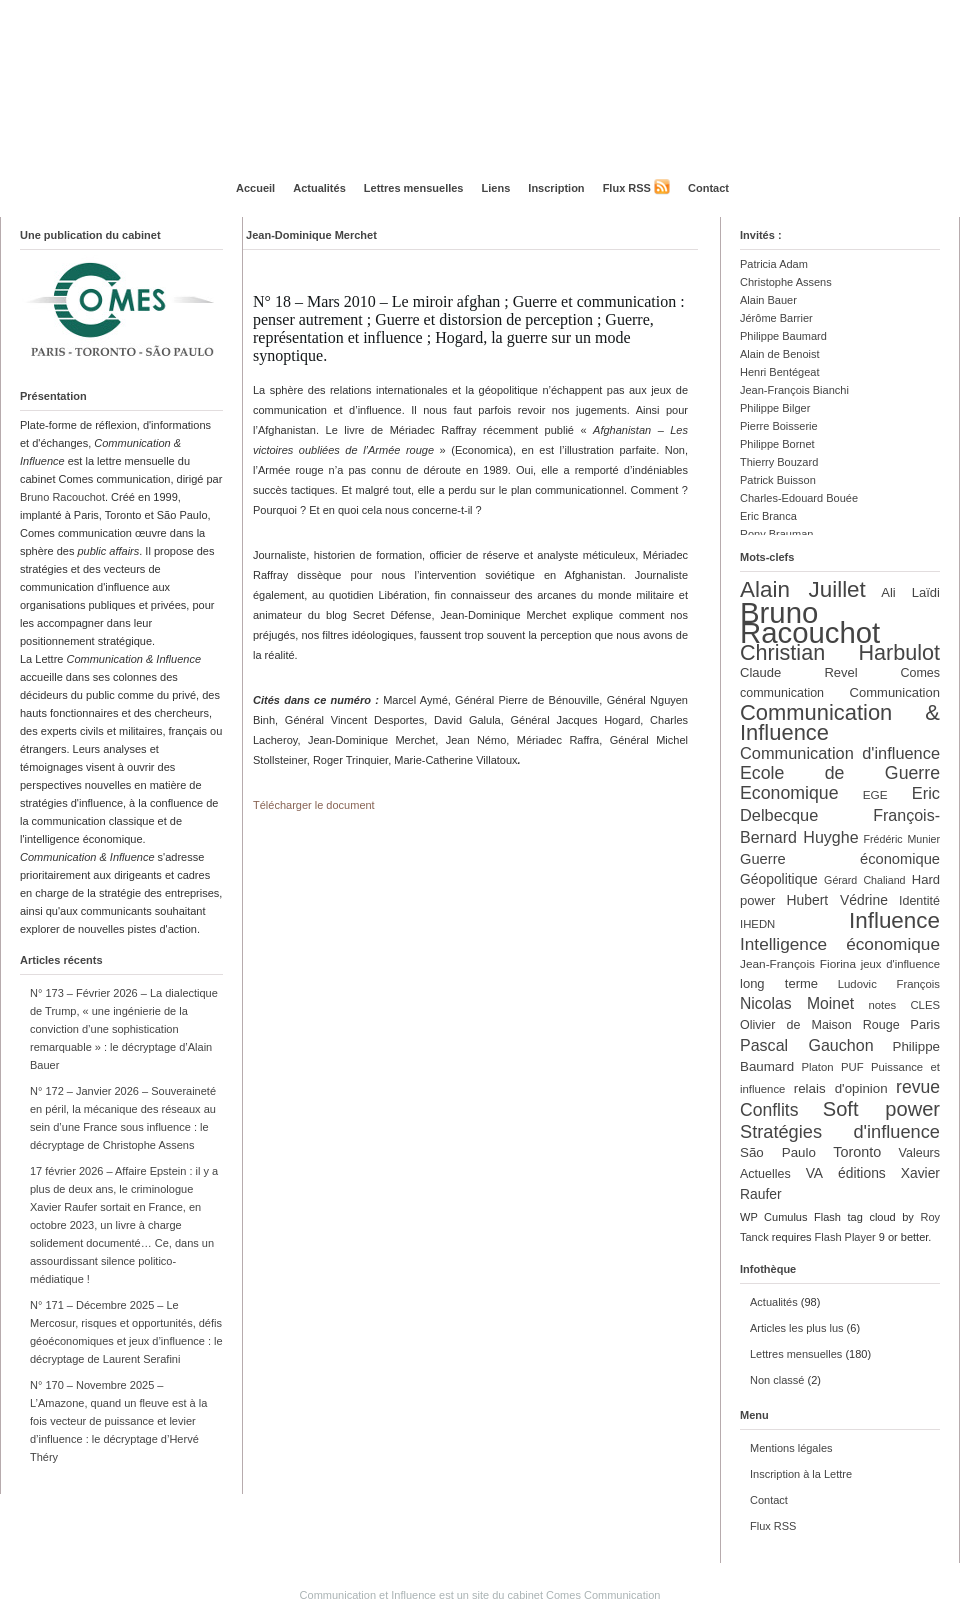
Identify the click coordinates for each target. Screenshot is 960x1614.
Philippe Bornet (777, 444)
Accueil (255, 188)
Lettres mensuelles (414, 188)
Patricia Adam (774, 264)
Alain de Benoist (780, 354)
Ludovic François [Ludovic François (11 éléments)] (889, 984)
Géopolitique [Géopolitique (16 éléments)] (779, 879)
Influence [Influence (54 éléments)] (894, 920)
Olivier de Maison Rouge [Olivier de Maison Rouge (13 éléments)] (820, 1025)
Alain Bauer (768, 300)
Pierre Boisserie (779, 426)
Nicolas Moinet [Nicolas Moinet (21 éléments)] (797, 1003)
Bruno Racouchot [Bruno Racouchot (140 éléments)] (810, 622)
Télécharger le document (314, 805)
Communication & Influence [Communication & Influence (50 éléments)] (840, 722)
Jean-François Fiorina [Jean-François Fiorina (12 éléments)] (798, 964)
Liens (496, 188)
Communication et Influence (368, 1595)
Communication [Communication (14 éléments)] (895, 692)
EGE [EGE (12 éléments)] (875, 795)
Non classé (777, 1380)
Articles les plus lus (797, 1328)
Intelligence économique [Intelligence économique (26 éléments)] (840, 944)
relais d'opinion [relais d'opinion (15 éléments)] (841, 1088)
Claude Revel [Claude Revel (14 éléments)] (799, 672)
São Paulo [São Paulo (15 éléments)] (778, 1152)
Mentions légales (791, 1448)
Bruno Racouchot (62, 497)
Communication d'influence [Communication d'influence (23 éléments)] (840, 753)
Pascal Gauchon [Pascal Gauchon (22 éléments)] (807, 1045)
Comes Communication (603, 1595)
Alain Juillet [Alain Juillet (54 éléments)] (803, 589)
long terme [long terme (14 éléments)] (779, 983)
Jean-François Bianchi (794, 390)
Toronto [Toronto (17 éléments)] (857, 1152)
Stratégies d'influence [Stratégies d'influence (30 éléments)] (840, 1131)
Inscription (556, 188)
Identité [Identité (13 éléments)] (919, 901)
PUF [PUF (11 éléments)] (852, 1067)
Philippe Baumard (783, 336)
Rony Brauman (776, 534)
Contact (708, 188)
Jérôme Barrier (776, 318)
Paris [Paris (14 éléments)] (925, 1024)
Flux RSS (627, 188)
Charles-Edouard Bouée (799, 498)
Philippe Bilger (775, 408)
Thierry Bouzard (779, 462)
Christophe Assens (786, 282)
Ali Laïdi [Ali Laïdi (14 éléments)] (910, 592)
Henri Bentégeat (780, 372)
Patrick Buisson (778, 480)
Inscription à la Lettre (801, 1474)
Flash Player (845, 1237)
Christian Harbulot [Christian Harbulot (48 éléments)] (840, 652)
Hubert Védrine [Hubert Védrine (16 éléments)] (837, 900)
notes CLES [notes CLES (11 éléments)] (904, 1005)
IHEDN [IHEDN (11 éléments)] (757, 924)
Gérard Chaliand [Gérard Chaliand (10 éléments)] (864, 880)
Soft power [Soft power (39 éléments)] (881, 1109)
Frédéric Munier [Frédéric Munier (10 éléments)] (902, 839)
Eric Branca (768, 516)
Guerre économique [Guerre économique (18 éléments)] (840, 859)
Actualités (319, 188)
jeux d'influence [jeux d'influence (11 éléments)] (900, 964)
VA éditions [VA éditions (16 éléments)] (846, 1173)
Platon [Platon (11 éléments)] (817, 1067)
